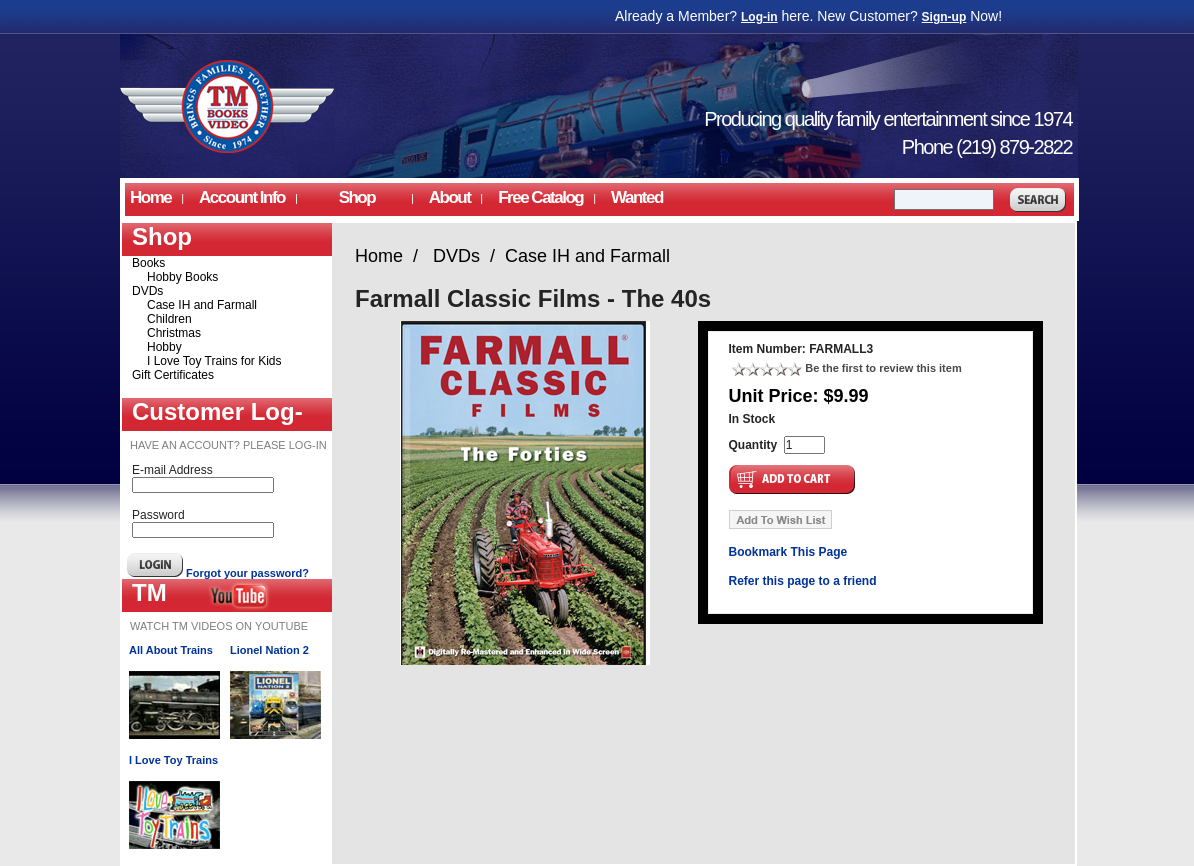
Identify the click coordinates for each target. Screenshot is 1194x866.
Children (169, 319)
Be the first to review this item (883, 368)
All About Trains (171, 650)
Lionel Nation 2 (269, 650)
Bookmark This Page (788, 552)
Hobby (164, 347)
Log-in (759, 17)
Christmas (174, 333)
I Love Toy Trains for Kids (214, 361)
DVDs (147, 291)
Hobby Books (182, 277)
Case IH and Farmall (202, 305)
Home (150, 197)
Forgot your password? (247, 573)
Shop (357, 197)
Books (148, 263)
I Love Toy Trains (173, 760)
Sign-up (944, 17)
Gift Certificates (173, 375)
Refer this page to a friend (803, 581)
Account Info (242, 197)
